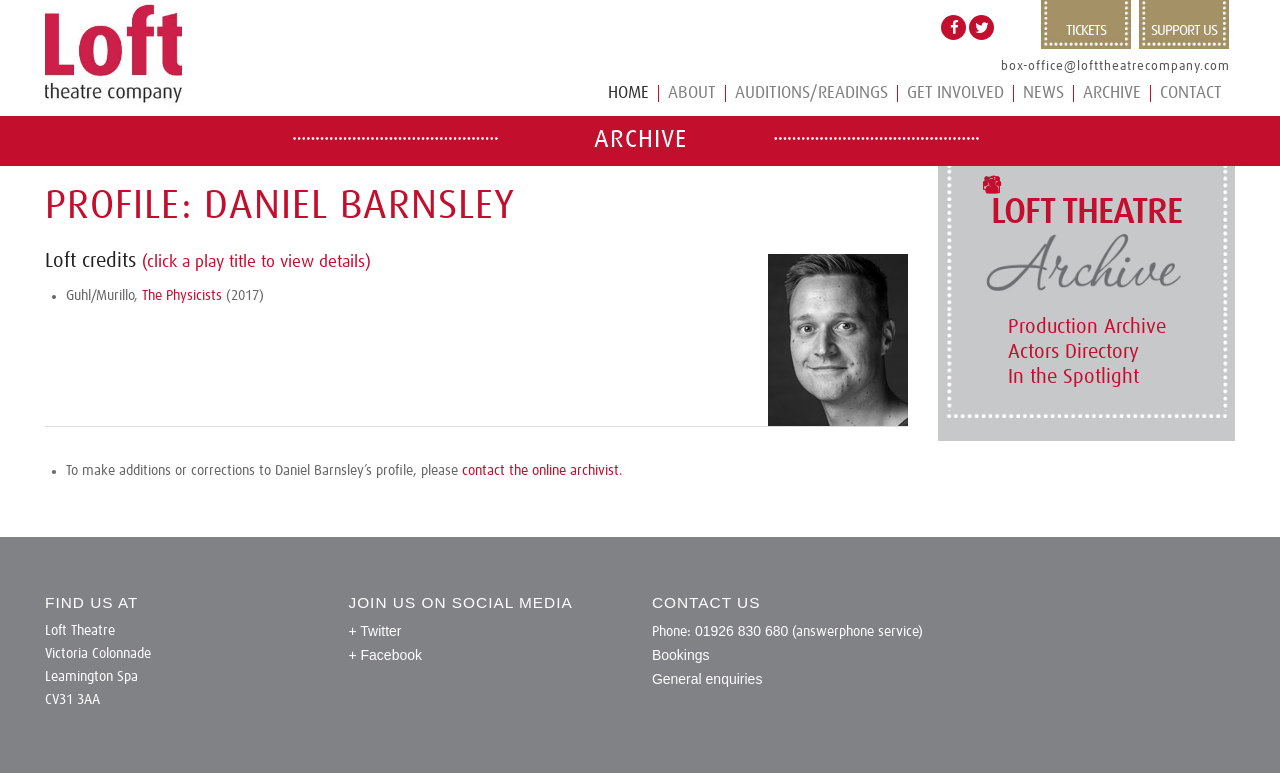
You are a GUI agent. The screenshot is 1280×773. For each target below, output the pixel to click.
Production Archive (1087, 327)
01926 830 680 (741, 631)
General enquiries (707, 679)
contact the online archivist (540, 471)
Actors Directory (1073, 352)
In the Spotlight (1073, 377)
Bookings (681, 655)
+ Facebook (385, 655)
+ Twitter (374, 631)
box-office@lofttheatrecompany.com (1115, 66)
